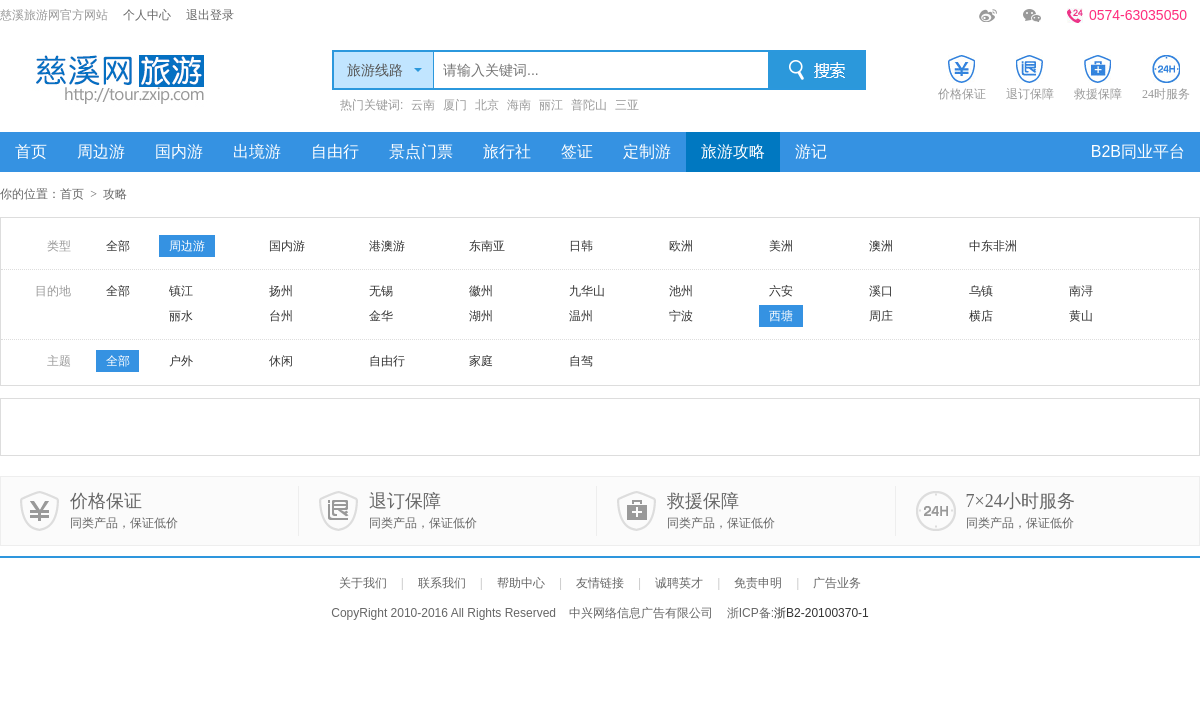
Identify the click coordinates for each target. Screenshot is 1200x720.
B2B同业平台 (1138, 151)
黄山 (1081, 316)
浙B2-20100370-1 (821, 613)
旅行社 (507, 151)
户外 (181, 361)
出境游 (257, 151)
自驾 (581, 361)
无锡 (381, 291)
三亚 (627, 105)
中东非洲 (993, 246)
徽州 (481, 291)
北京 (487, 105)
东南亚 (487, 246)
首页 (31, 151)
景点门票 (421, 151)
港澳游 (387, 246)
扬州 (281, 291)
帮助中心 (521, 583)
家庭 (481, 361)
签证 (577, 151)
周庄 (881, 316)
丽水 (181, 316)
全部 (118, 246)
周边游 (101, 151)
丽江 (551, 105)
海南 (519, 105)
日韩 (581, 246)
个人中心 (147, 15)
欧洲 (681, 246)
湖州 (481, 316)
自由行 (335, 151)
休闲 (281, 361)
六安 (781, 291)
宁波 (681, 316)
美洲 (781, 246)
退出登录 (210, 15)
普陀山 (589, 105)
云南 (423, 105)
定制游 (647, 151)
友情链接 (600, 583)
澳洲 (881, 246)
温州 (581, 316)
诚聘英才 (679, 583)
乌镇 (981, 291)
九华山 (587, 291)
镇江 (181, 291)
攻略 (115, 194)
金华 (381, 316)
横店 (981, 316)
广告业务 (837, 583)
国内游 (179, 151)
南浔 (1081, 291)
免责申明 (758, 583)
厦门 (455, 105)
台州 (281, 316)
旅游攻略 (733, 151)
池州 (681, 291)
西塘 (781, 316)
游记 (811, 151)
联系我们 (442, 583)
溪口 (881, 291)
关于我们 (363, 583)
